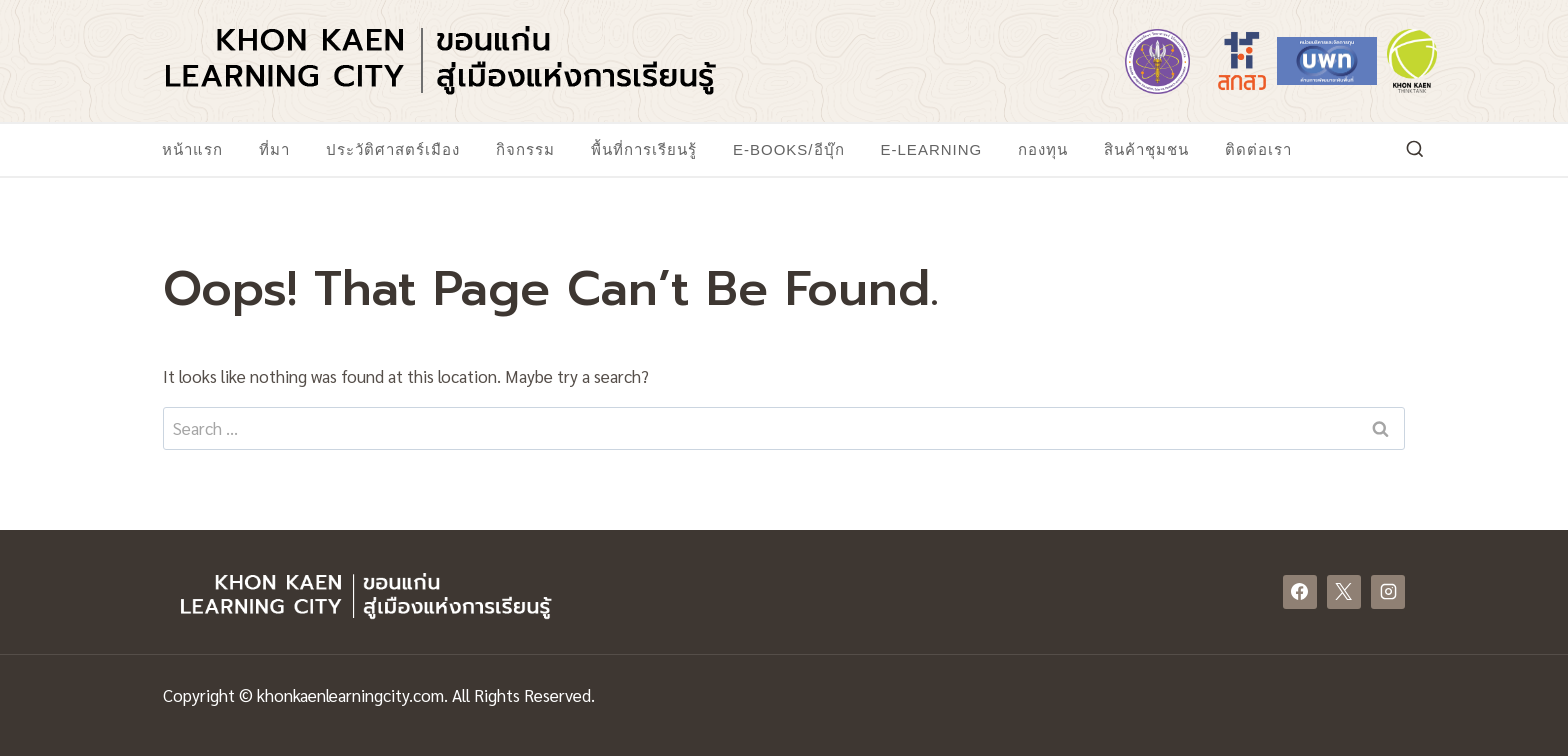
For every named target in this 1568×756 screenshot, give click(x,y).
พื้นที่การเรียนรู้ (644, 149)
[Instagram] (1388, 592)
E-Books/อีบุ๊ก (789, 149)
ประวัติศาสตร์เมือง (393, 149)
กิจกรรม (525, 149)
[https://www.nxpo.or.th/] (1327, 61)
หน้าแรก (192, 149)
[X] (1344, 592)
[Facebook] (1300, 592)
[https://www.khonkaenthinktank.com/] (1412, 61)
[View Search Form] (1415, 150)
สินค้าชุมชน (1146, 149)
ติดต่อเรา (1258, 149)
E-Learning (932, 149)
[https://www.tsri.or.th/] (1242, 61)
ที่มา (274, 149)
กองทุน (1043, 149)
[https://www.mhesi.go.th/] (1157, 61)
